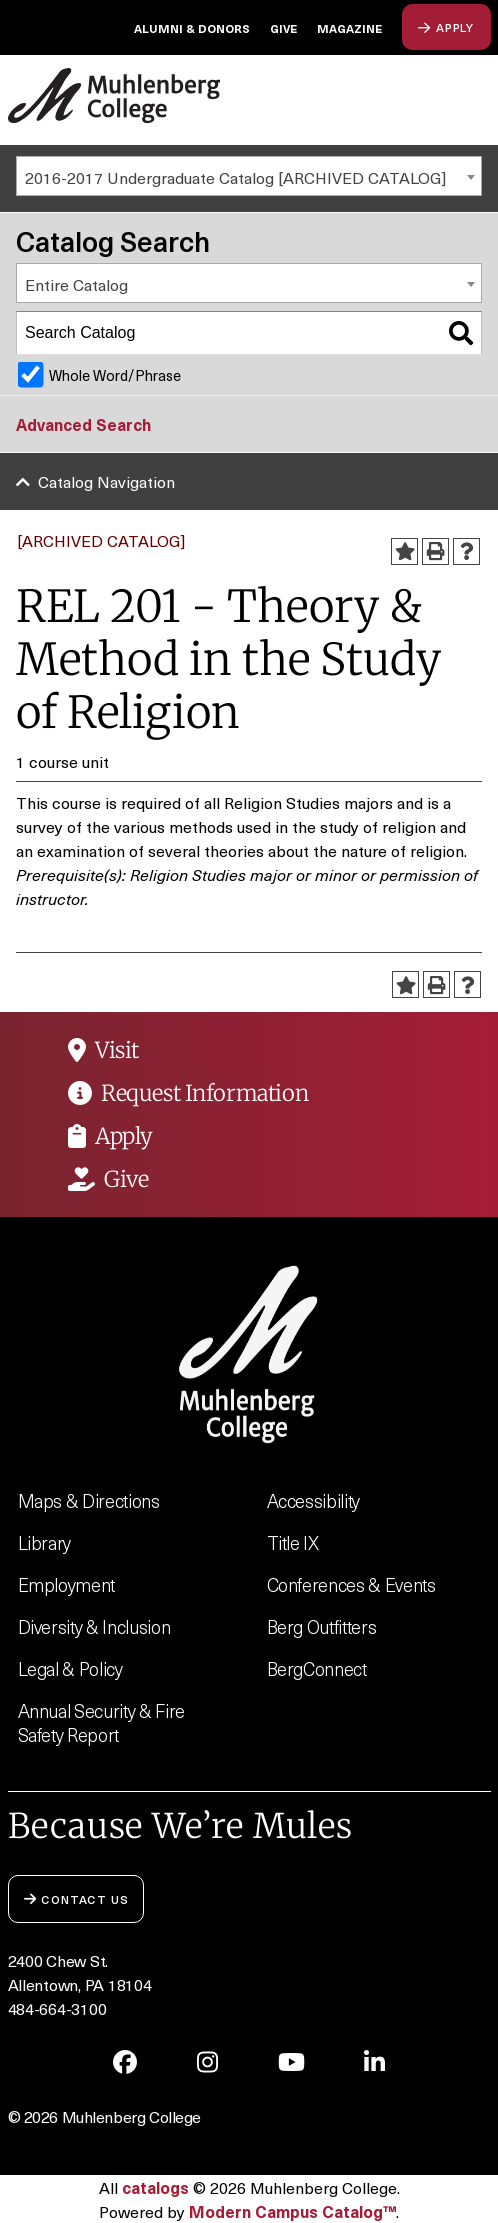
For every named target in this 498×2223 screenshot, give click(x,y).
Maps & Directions (89, 1500)
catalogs (155, 2187)
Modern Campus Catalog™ (292, 2211)
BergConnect (317, 1668)
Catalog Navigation (106, 481)
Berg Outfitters (322, 1626)
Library (45, 1542)
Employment (67, 1584)
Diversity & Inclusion (94, 1626)
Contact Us (76, 1898)
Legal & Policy (70, 1668)
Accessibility (314, 1500)
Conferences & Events (351, 1584)
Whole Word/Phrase (115, 375)
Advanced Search (83, 424)
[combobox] (249, 176)
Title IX (293, 1542)
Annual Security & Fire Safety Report (101, 1722)
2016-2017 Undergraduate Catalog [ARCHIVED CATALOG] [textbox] (235, 177)
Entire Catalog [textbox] (76, 284)
